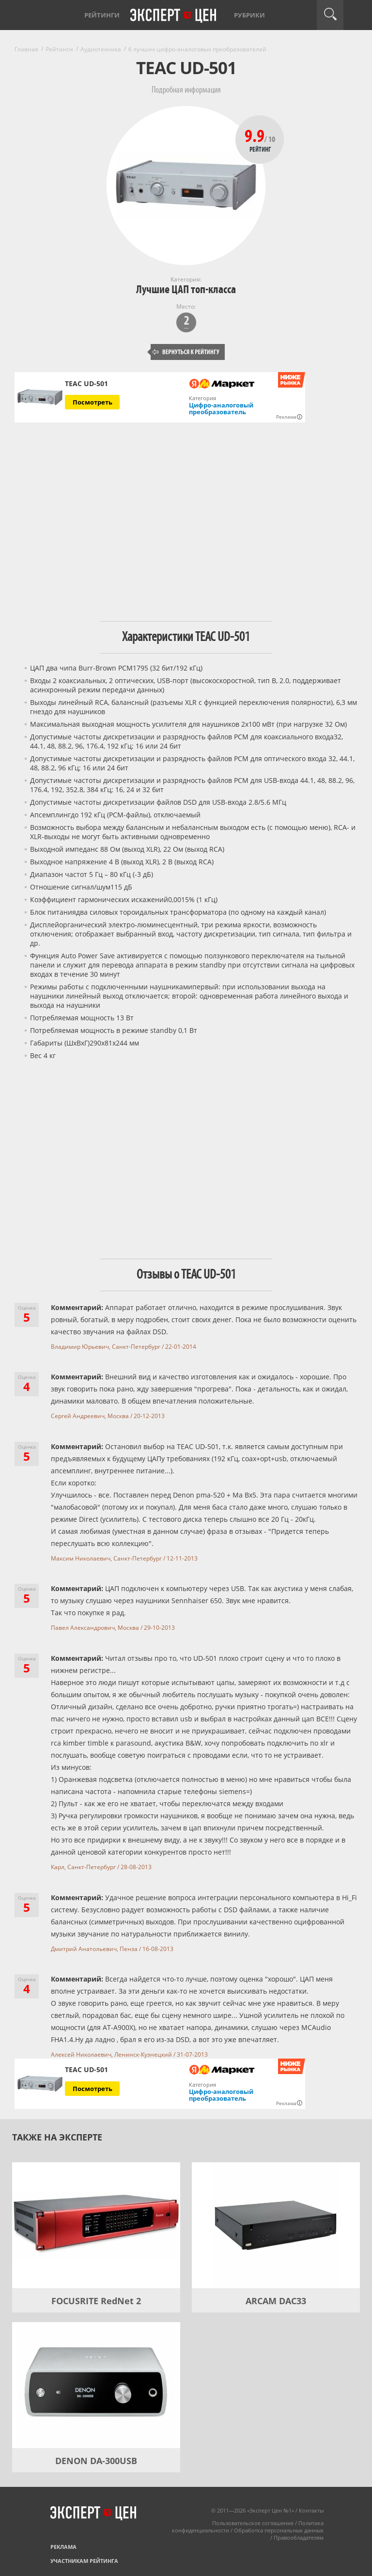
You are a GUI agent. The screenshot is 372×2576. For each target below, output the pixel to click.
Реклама (63, 2546)
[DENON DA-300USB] (96, 2385)
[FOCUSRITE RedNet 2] (96, 2225)
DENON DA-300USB (96, 2461)
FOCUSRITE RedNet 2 (96, 2301)
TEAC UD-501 (86, 384)
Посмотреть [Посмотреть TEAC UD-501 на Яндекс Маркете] (92, 402)
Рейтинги (102, 15)
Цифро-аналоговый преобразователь (221, 408)
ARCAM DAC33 (276, 2301)
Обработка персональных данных (279, 2530)
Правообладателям (299, 2537)
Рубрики (249, 15)
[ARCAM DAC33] (276, 2225)
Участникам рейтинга (84, 2560)
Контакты (311, 2510)
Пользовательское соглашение (253, 2523)
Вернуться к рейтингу (186, 352)
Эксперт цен (173, 16)
